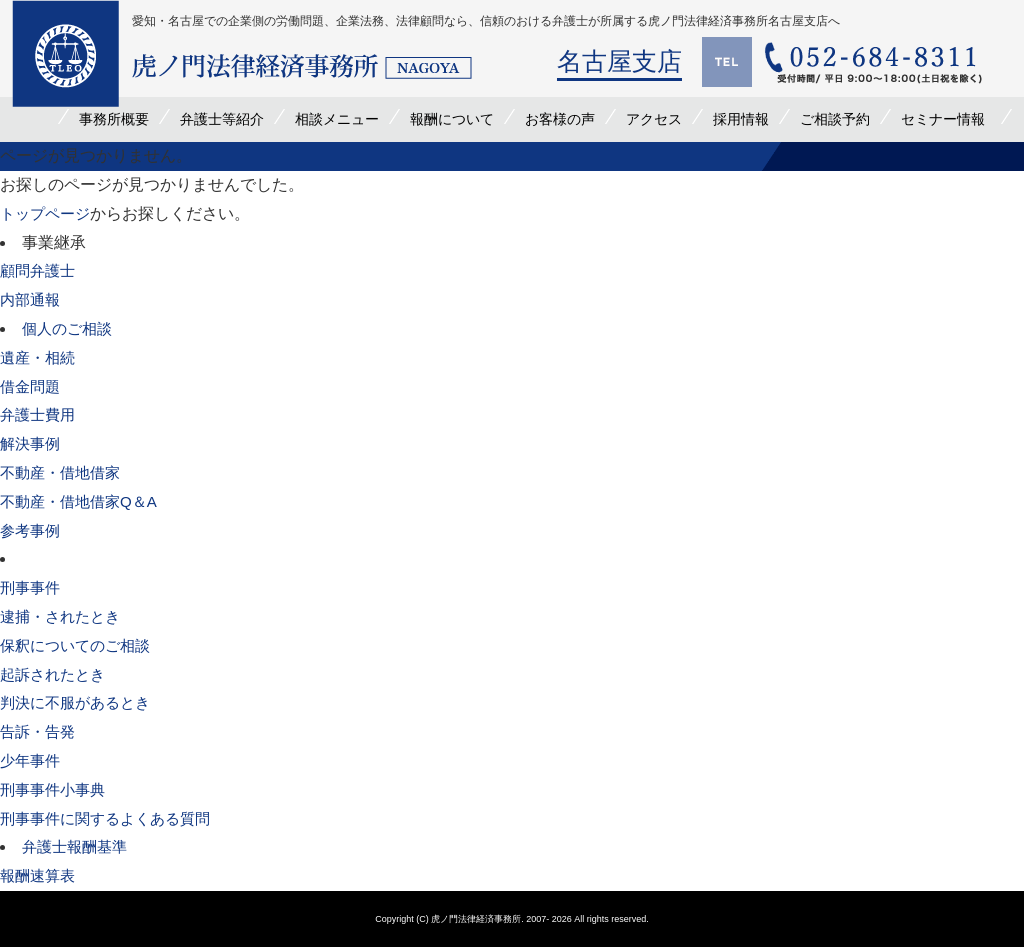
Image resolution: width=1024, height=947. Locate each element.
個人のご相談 (70, 328)
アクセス (654, 119)
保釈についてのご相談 (80, 645)
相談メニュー (337, 119)
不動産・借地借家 (64, 472)
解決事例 (32, 443)
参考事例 (32, 530)
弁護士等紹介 (222, 119)
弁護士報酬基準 (78, 846)
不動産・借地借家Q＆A (83, 501)
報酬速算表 (40, 875)
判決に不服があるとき (80, 702)
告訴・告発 (40, 731)
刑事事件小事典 (56, 789)
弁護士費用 (40, 414)
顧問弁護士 (40, 270)
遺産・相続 (40, 357)
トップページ (48, 213)
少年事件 (32, 760)
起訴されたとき (56, 674)
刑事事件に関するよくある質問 (112, 818)
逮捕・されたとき (64, 616)
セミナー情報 (943, 119)
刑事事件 (32, 587)
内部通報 (32, 299)
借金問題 (32, 386)
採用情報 (741, 119)
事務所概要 (114, 119)
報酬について (452, 119)
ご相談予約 (835, 119)
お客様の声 (560, 119)
